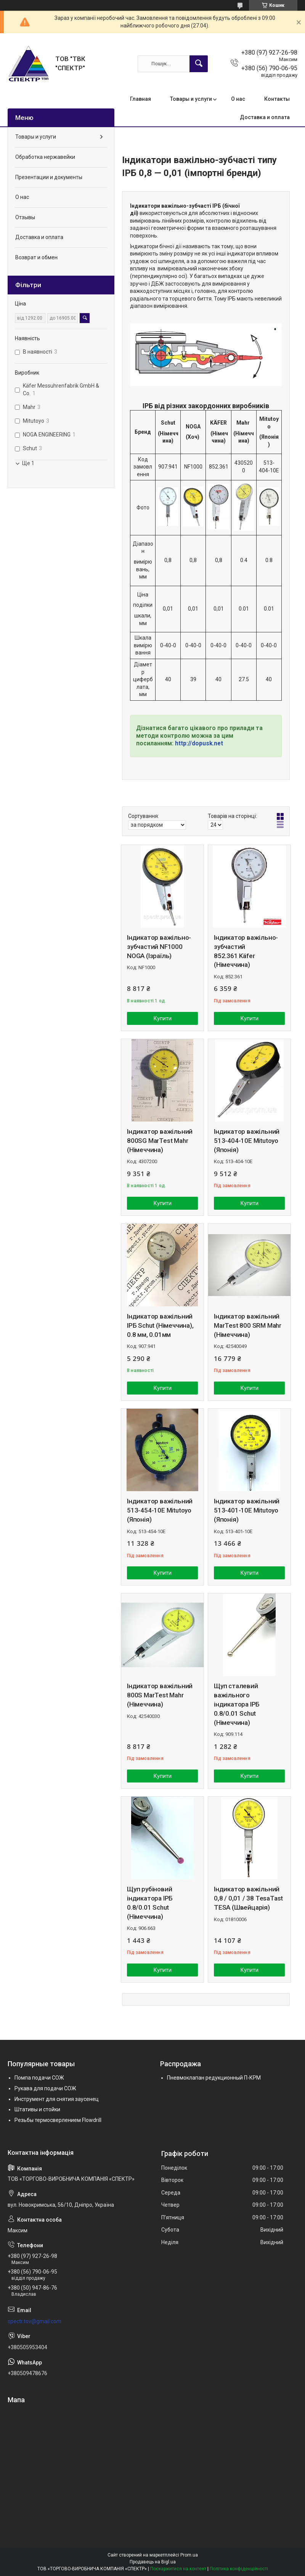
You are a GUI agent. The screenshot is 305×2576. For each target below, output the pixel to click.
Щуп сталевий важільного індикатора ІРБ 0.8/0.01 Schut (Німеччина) (237, 1704)
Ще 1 (28, 463)
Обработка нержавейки (45, 157)
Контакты (277, 99)
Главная (140, 99)
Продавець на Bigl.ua (153, 2562)
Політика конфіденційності (239, 2568)
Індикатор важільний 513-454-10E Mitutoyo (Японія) (160, 1510)
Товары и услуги (191, 99)
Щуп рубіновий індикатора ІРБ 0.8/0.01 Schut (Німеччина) (150, 1902)
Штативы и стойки (37, 2109)
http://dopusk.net (199, 743)
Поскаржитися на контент (178, 2568)
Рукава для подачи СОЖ (45, 2088)
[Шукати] (198, 63)
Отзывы (25, 217)
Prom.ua (189, 2555)
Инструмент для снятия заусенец (56, 2099)
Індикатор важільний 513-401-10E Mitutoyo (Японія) (246, 1510)
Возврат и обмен (36, 257)
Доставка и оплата (265, 117)
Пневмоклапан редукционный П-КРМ (214, 2078)
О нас (238, 99)
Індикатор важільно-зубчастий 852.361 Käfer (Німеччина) (246, 951)
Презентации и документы (48, 177)
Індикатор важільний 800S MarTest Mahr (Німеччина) (160, 1695)
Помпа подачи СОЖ (39, 2078)
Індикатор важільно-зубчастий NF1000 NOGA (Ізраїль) (159, 947)
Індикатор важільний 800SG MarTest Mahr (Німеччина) (160, 1141)
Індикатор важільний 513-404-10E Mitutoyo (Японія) (246, 1141)
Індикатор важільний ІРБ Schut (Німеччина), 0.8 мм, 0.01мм (160, 1325)
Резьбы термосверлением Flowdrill (57, 2120)
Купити (163, 1018)
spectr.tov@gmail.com (34, 2321)
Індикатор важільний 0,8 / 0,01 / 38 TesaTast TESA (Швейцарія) (248, 1898)
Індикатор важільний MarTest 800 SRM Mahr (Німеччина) (247, 1325)
